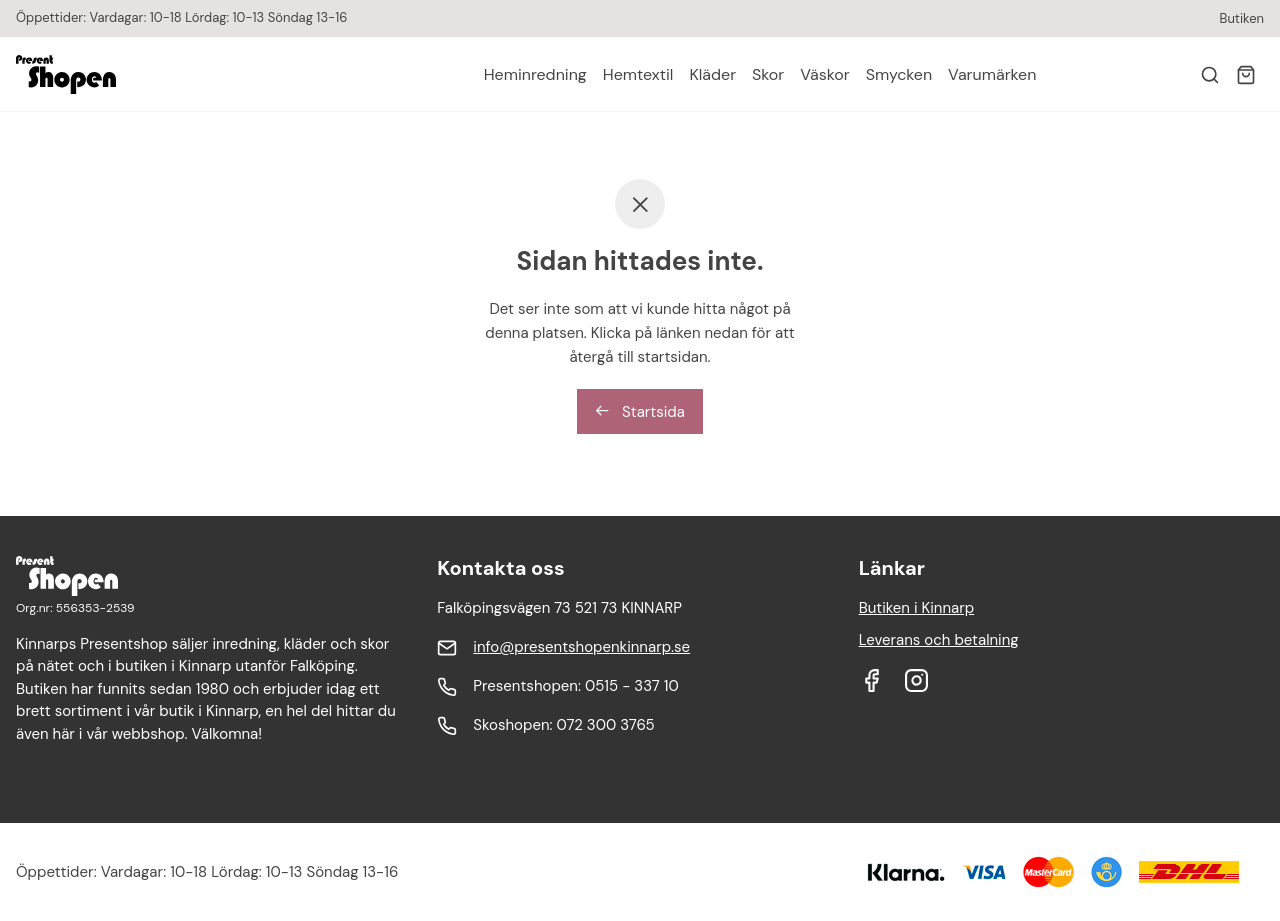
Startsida (640, 412)
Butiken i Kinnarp (917, 608)
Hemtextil (638, 74)
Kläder (712, 74)
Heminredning (535, 74)
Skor (768, 74)
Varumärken (992, 74)
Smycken (899, 74)
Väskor (824, 74)
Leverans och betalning (939, 640)
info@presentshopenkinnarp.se (581, 647)
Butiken (1242, 18)
